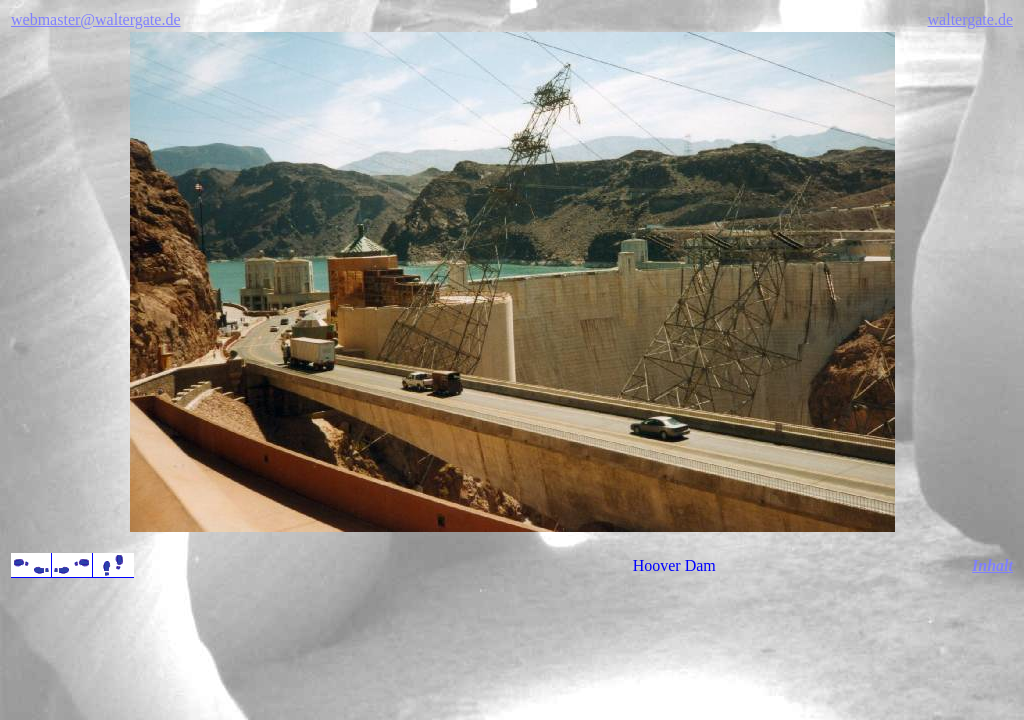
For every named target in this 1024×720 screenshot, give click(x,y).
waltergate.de (970, 19)
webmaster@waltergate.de (95, 19)
